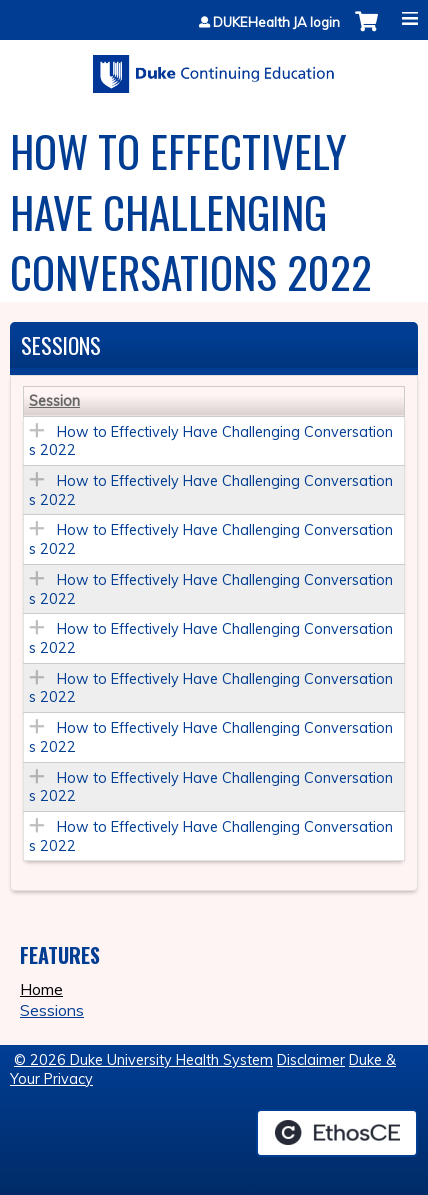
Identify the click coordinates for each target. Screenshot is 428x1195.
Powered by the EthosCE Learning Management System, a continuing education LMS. (337, 1133)
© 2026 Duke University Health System (143, 1060)
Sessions (52, 1010)
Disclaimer (311, 1060)
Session (54, 401)
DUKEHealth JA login (276, 22)
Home (41, 989)
